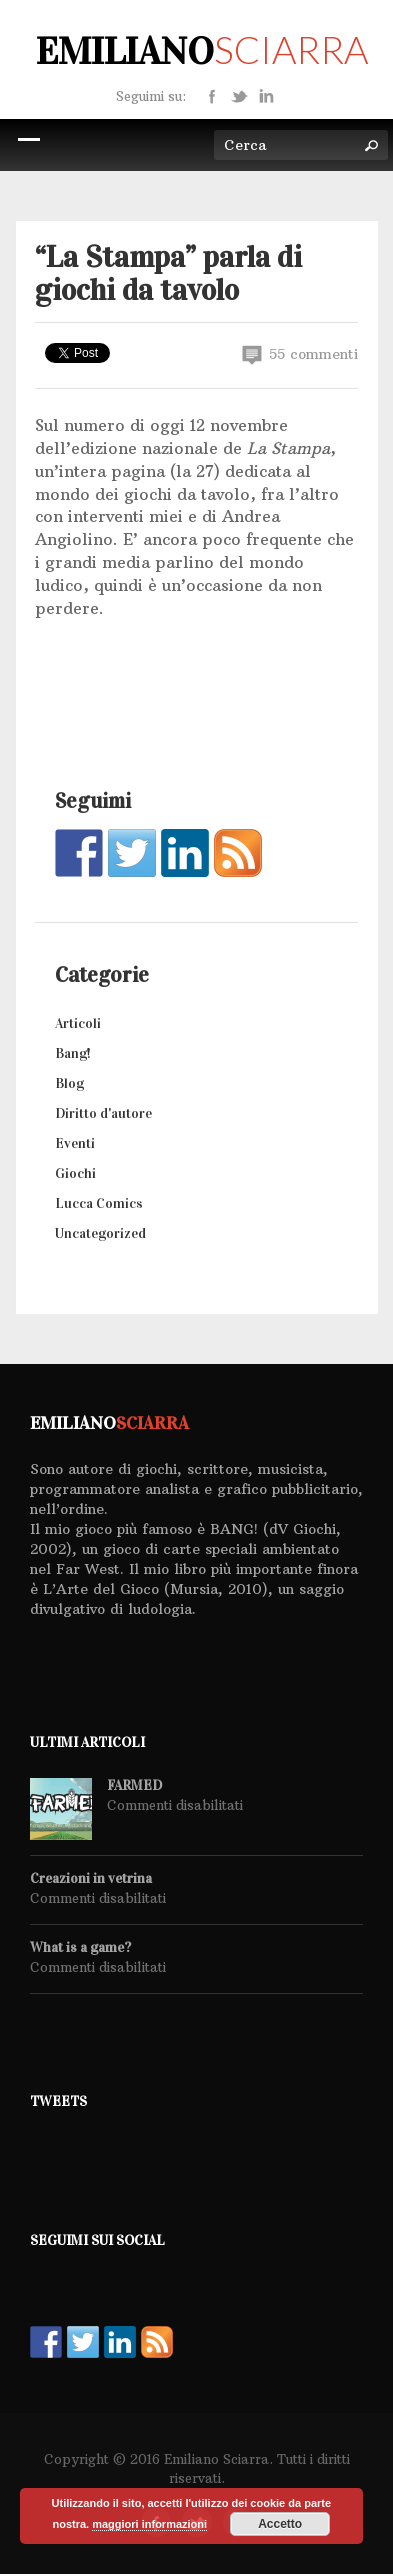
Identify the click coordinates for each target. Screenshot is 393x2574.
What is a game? (80, 1948)
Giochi (75, 1173)
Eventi (75, 1143)
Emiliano (202, 51)
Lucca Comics (99, 1203)
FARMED (134, 1786)
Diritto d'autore (103, 1113)
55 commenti (300, 354)
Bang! (73, 1053)
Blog (69, 1083)
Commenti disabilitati (175, 1805)
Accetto (280, 2524)
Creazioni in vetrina (91, 1879)
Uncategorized (100, 1233)
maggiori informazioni (149, 2524)
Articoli (78, 1023)
